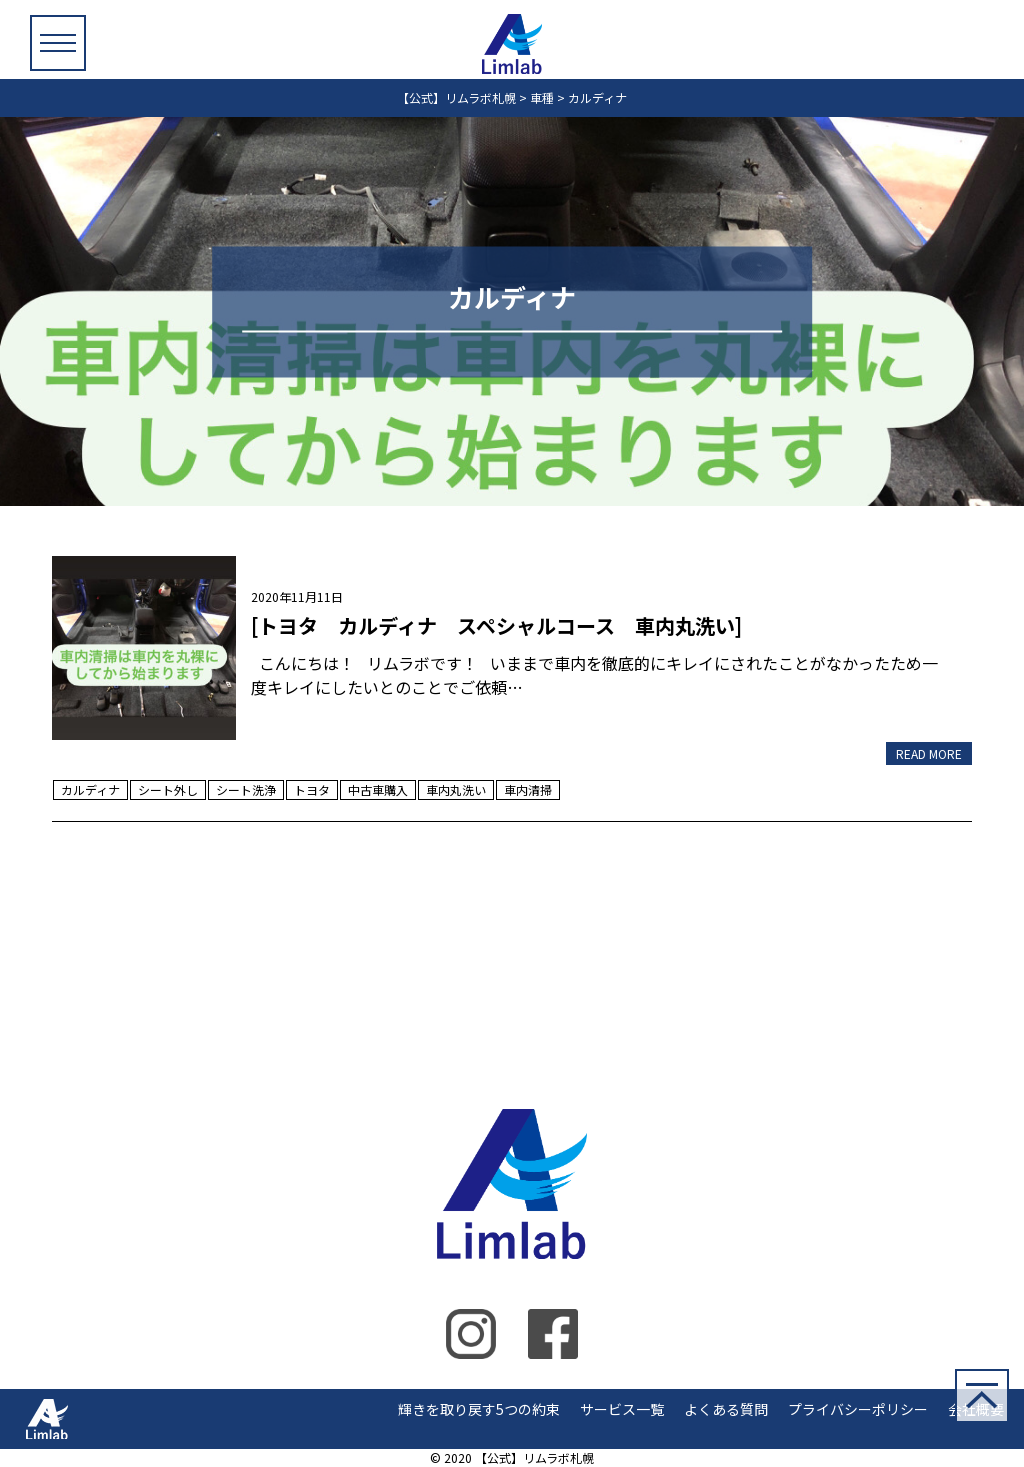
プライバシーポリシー (858, 1409)
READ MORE (929, 753)
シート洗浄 (246, 789)
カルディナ (90, 789)
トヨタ (312, 789)
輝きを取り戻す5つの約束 (479, 1409)
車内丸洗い (456, 789)
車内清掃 (528, 789)
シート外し (168, 789)
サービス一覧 (622, 1409)
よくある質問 (726, 1409)
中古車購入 (378, 789)
